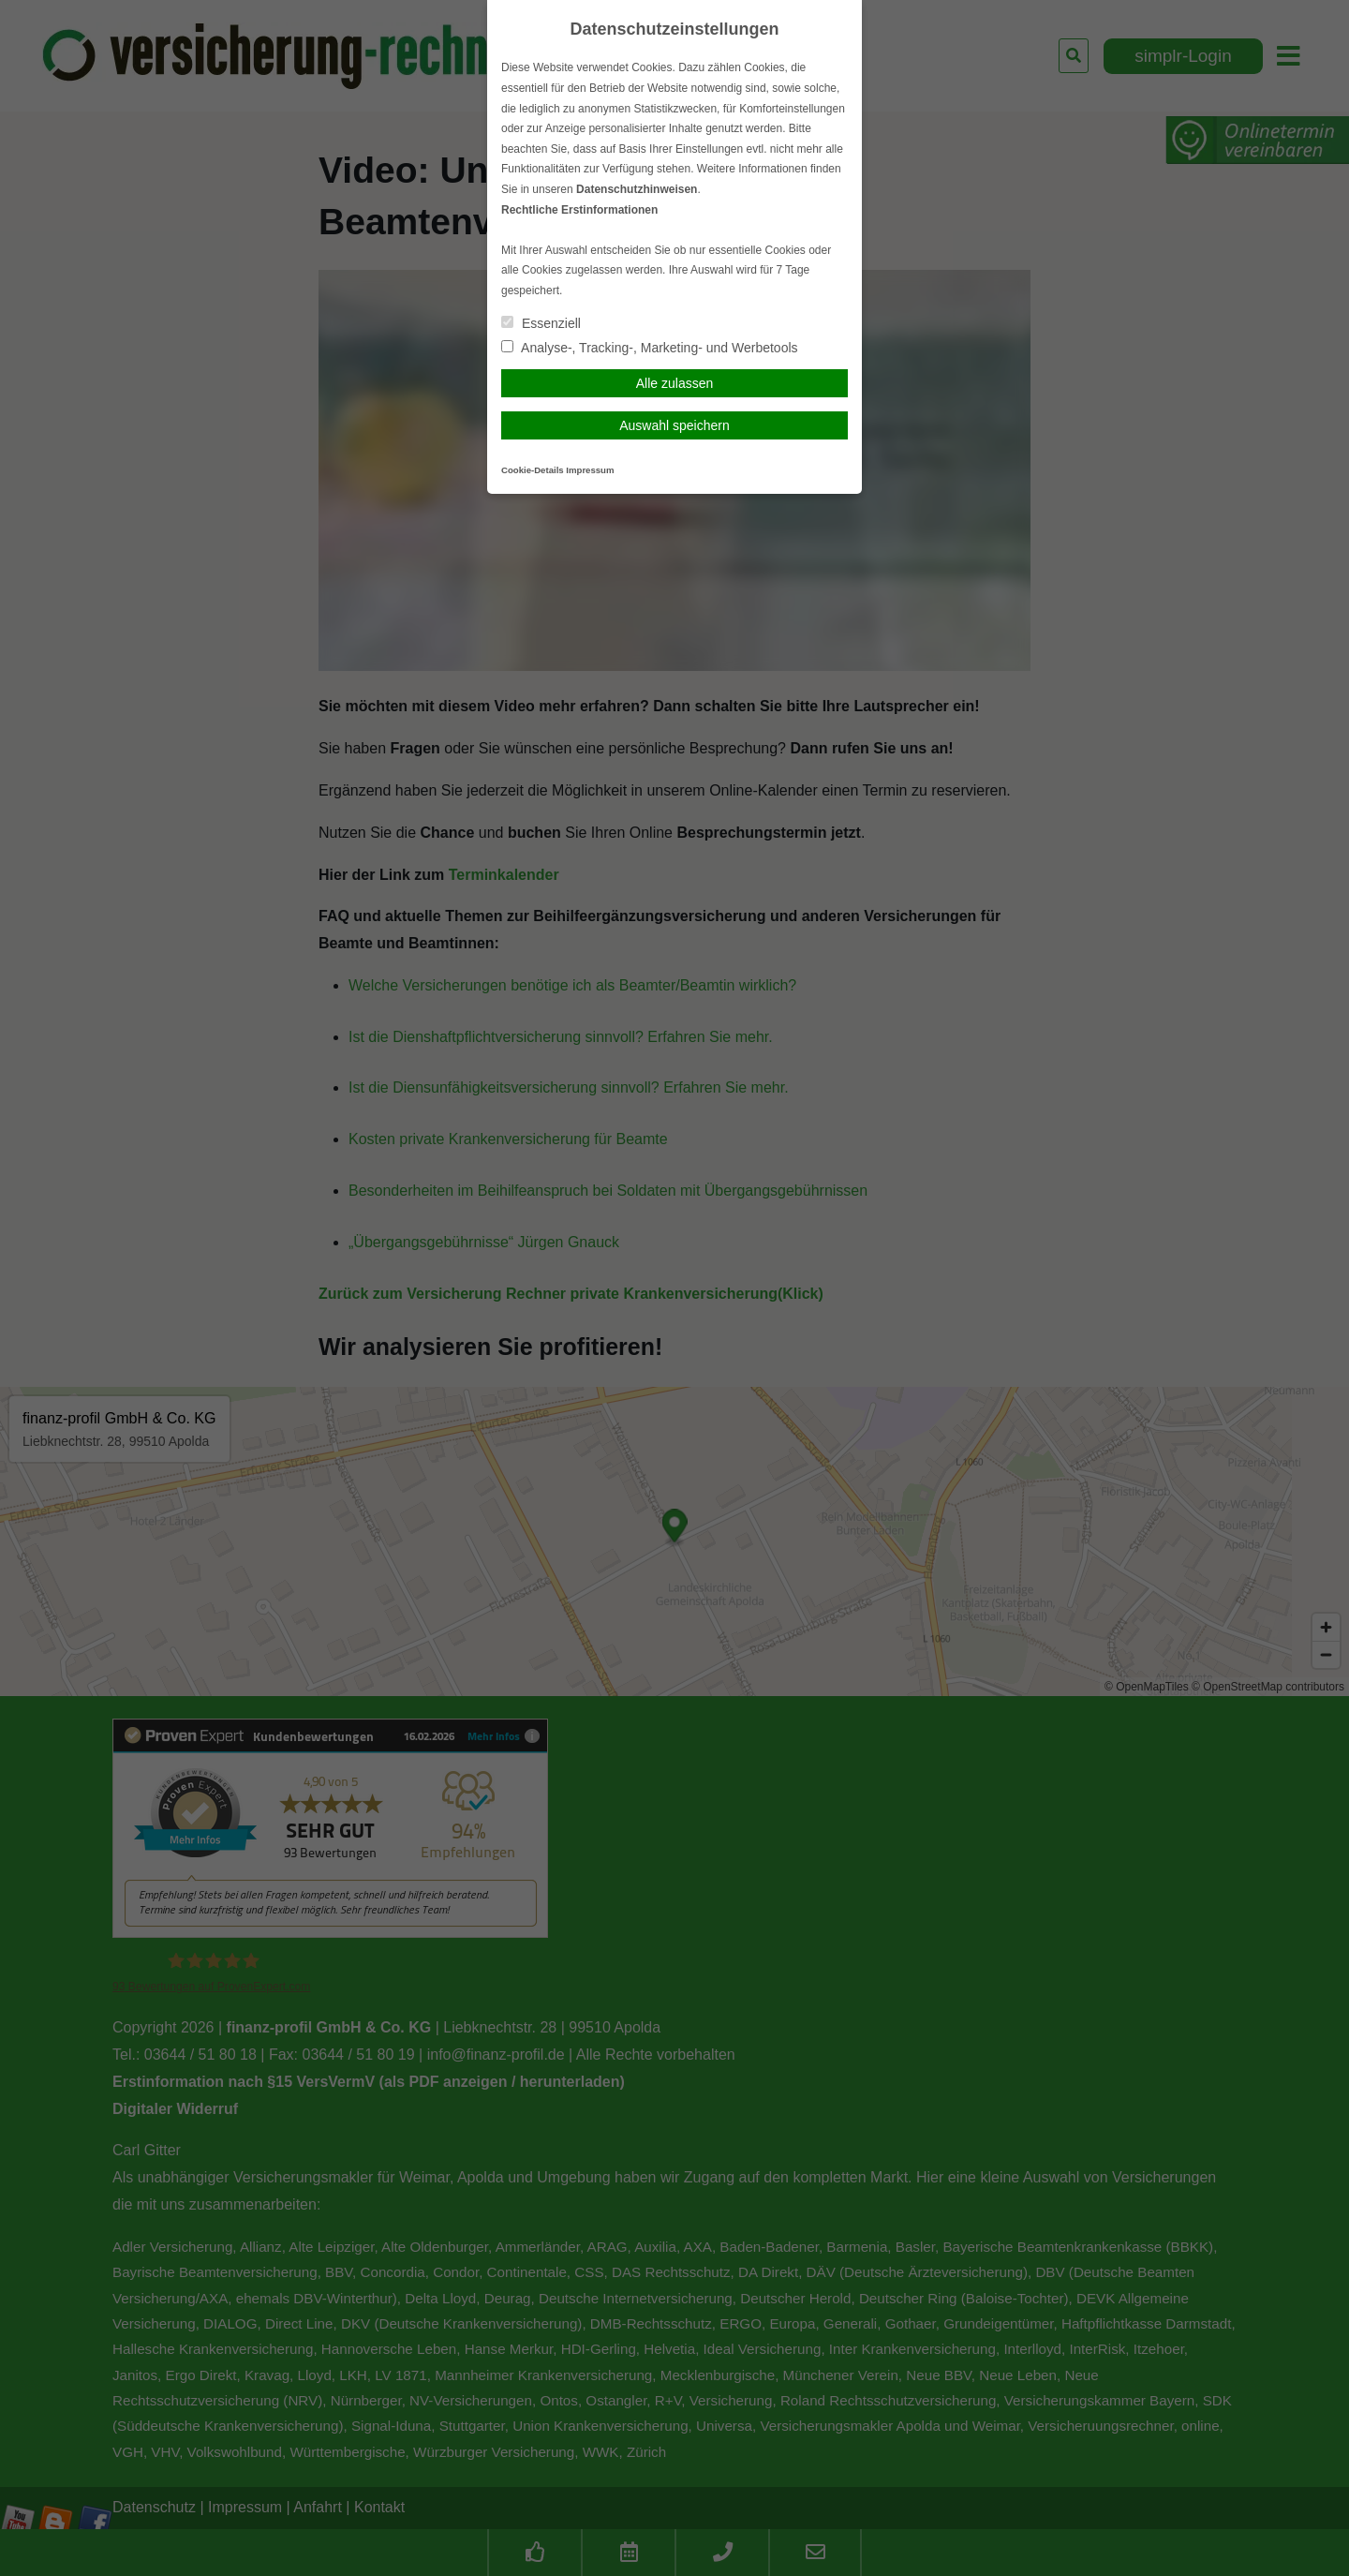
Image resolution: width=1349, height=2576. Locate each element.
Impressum (590, 470)
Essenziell (541, 323)
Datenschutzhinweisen (636, 189)
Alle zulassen (675, 383)
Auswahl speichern (674, 425)
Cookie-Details (532, 470)
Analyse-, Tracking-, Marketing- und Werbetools (649, 347)
